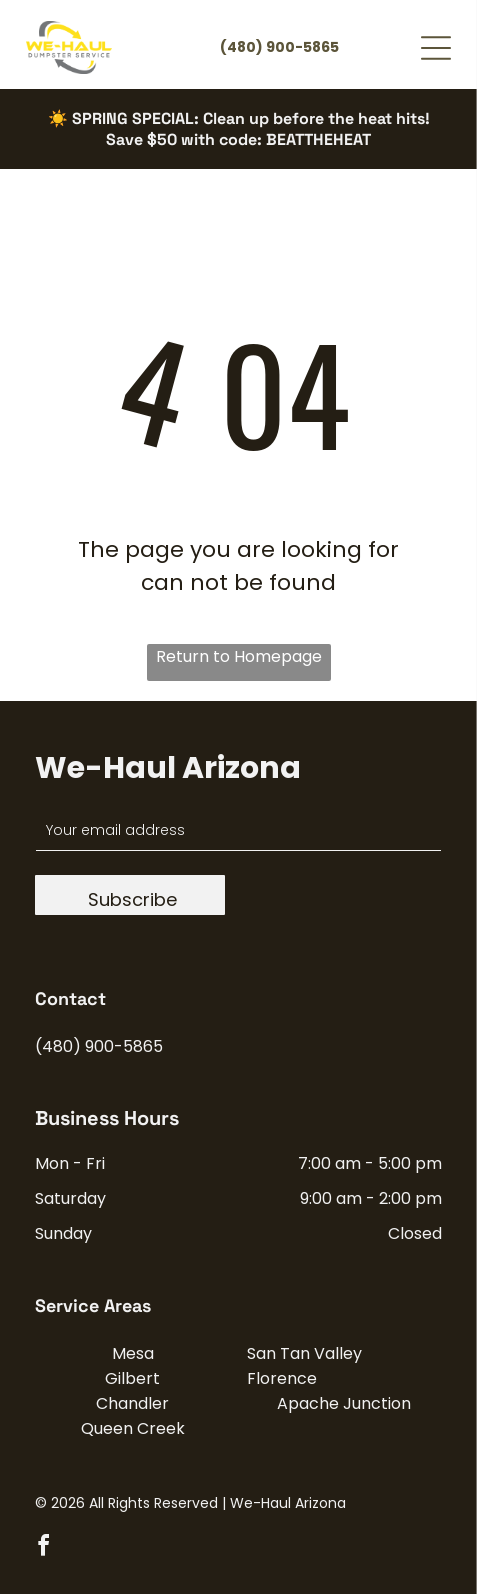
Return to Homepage (239, 656)
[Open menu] (436, 48)
